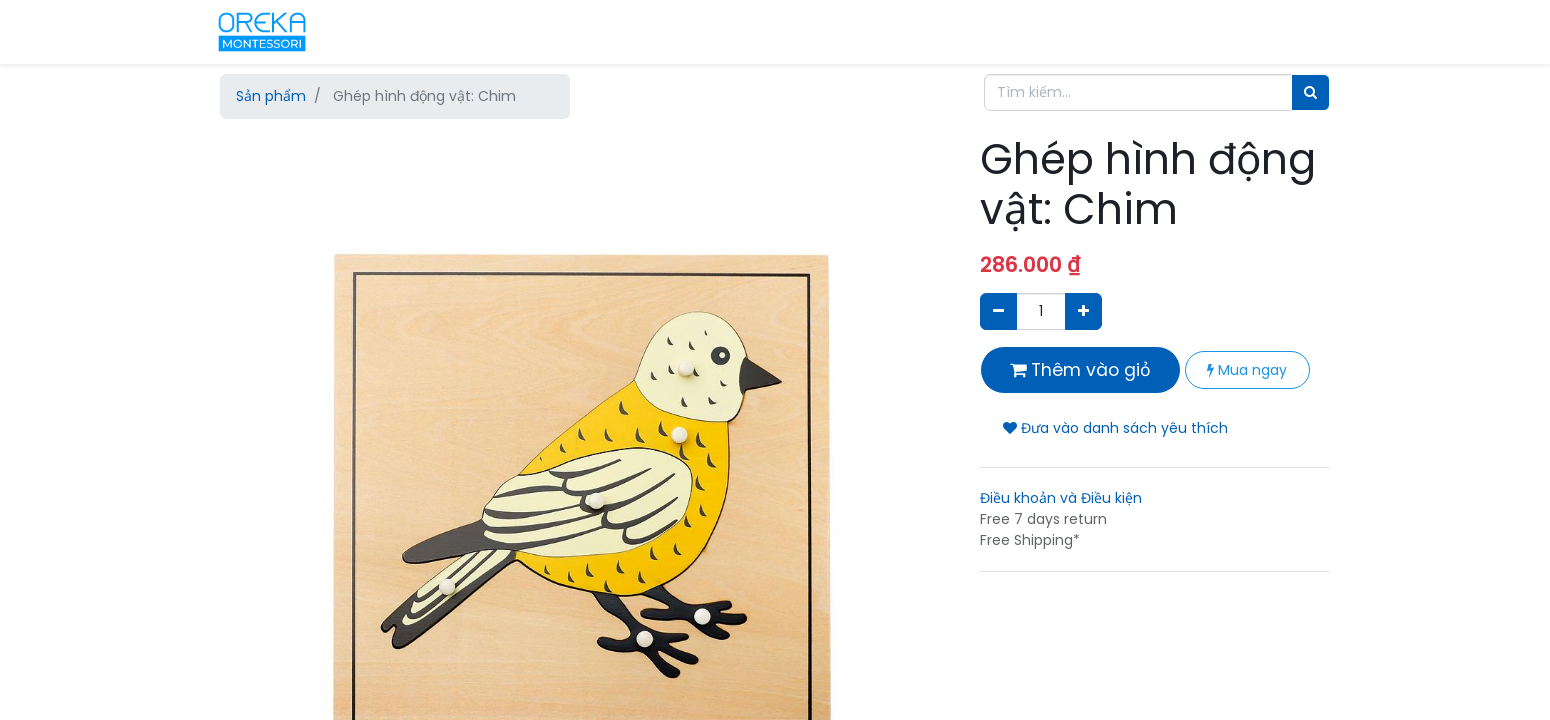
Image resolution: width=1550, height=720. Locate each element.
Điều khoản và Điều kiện (1061, 498)
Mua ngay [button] (1247, 370)
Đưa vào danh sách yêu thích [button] (1115, 428)
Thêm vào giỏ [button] (1080, 370)
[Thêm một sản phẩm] (1083, 311)
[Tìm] (1310, 92)
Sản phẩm (271, 96)
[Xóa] (998, 311)
